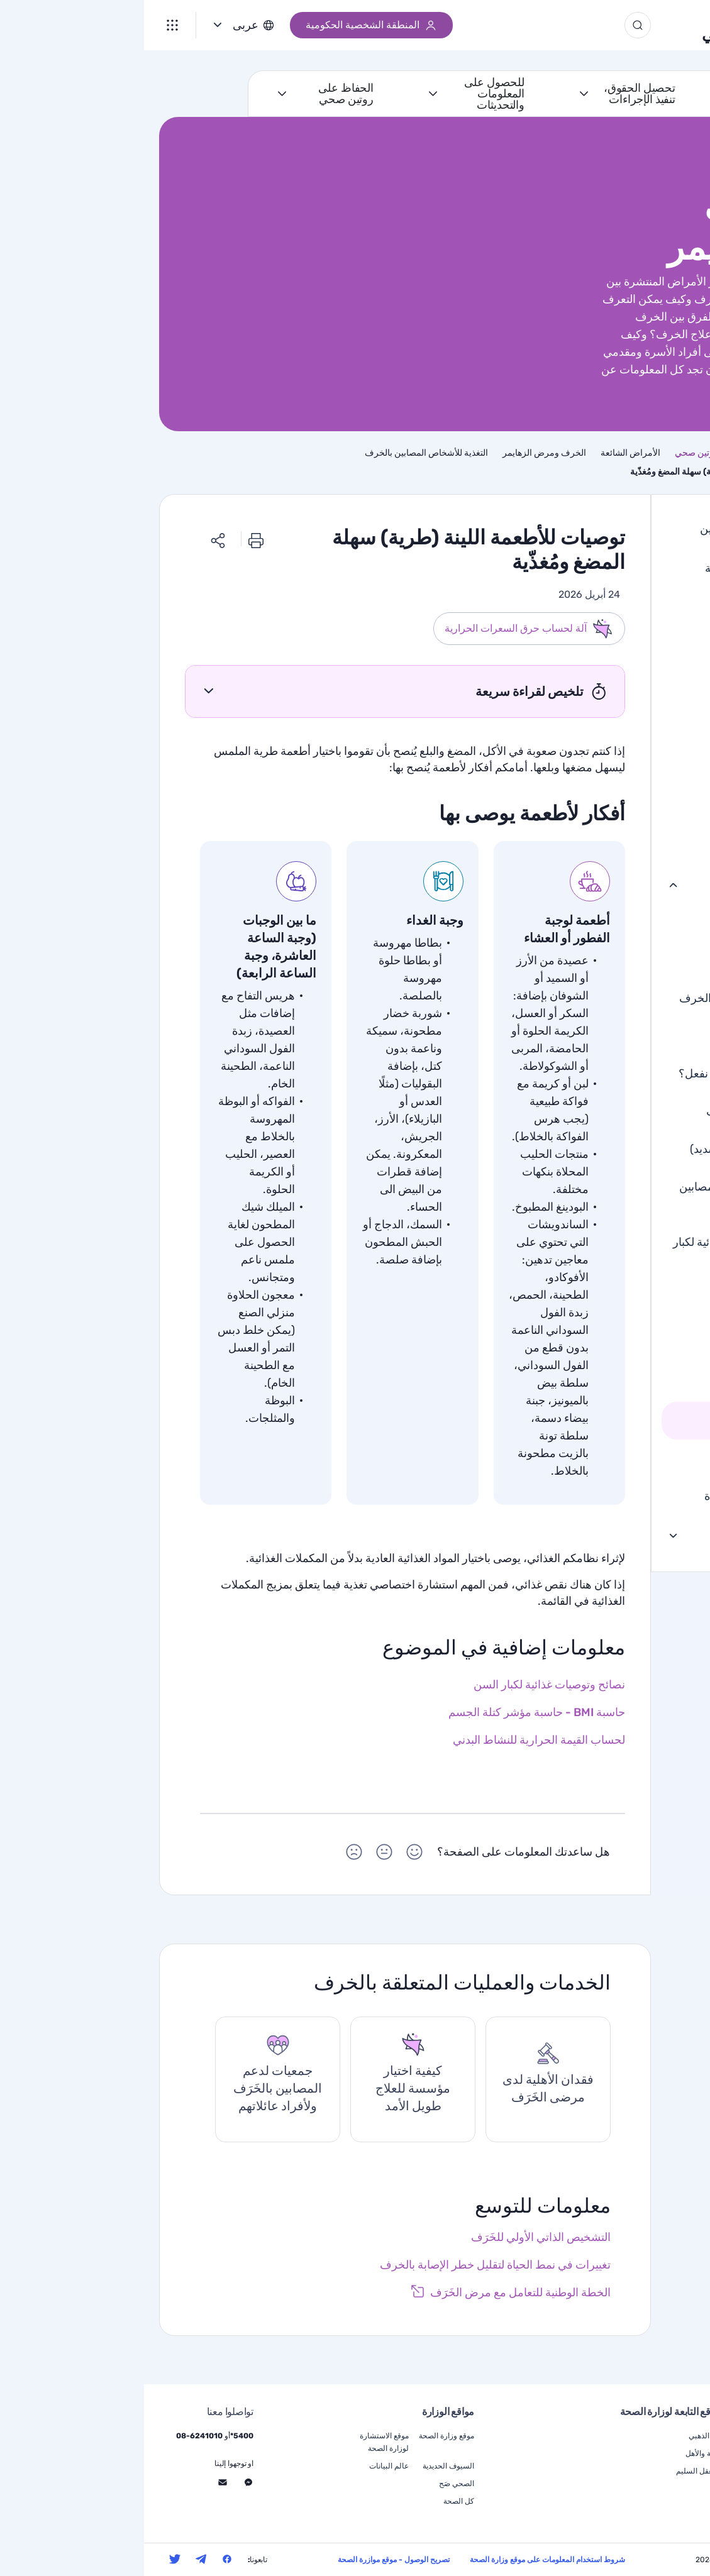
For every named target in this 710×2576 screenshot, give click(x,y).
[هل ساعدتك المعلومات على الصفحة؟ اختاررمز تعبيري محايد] (240, 1853)
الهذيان (658, 844)
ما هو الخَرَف (645, 921)
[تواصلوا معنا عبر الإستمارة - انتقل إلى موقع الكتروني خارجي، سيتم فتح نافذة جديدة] (79, 2482)
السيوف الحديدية (304, 2466)
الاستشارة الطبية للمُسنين (615, 527)
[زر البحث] (493, 25)
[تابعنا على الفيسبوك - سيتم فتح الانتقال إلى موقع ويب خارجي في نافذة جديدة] (83, 2559)
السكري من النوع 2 (629, 646)
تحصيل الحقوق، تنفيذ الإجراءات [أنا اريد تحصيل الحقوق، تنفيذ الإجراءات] (495, 93)
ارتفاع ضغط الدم (635, 765)
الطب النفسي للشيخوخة (617, 567)
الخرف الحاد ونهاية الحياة (617, 1495)
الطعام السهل (621, 1419)
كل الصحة (314, 2501)
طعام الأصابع (623, 1379)
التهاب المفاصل (639, 805)
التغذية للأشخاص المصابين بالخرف (595, 1194)
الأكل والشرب (620, 1339)
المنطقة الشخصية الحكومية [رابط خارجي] (227, 25)
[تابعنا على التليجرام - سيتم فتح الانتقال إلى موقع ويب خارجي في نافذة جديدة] (57, 2559)
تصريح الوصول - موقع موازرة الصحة (250, 2559)
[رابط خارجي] (366, 2293)
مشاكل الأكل (622, 1299)
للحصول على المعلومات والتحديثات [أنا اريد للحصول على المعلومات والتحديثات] (350, 93)
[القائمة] (28, 25)
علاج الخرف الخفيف (608, 1110)
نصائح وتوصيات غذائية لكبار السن (591, 1249)
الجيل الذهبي (579, 24)
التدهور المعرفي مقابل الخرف (604, 997)
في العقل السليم (558, 2471)
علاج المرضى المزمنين (622, 1534)
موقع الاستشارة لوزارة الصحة (240, 2442)
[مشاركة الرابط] (74, 538)
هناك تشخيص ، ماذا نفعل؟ (595, 1072)
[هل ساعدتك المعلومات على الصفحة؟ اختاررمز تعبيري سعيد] (270, 1853)
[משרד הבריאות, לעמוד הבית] (654, 25)
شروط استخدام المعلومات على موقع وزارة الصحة (403, 2559)
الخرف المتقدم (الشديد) (600, 1148)
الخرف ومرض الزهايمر (620, 884)
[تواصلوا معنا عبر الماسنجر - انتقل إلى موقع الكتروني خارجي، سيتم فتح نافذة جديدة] (104, 2482)
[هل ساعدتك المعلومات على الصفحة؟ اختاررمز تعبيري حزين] (210, 1853)
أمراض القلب (643, 607)
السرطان (652, 686)
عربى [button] (101, 25)
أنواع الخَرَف (646, 959)
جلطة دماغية (645, 725)
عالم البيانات (245, 2466)
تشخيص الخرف (619, 1035)
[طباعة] (112, 538)
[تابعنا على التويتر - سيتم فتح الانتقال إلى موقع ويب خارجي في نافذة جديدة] (30, 2559)
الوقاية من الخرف (614, 1457)
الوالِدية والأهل (563, 2453)
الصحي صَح (312, 2483)
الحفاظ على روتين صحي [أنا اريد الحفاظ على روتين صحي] (202, 93)
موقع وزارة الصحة (302, 2435)
